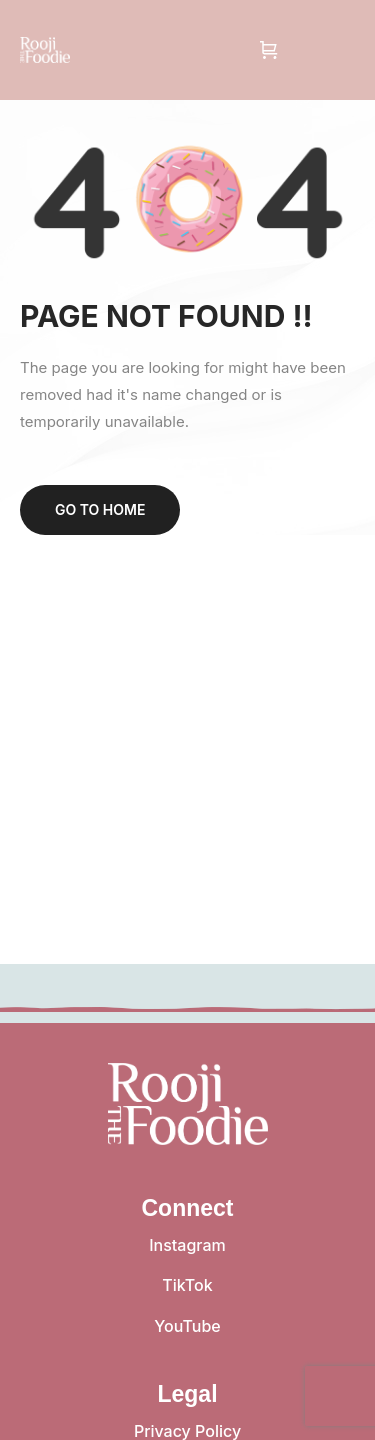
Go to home (100, 509)
